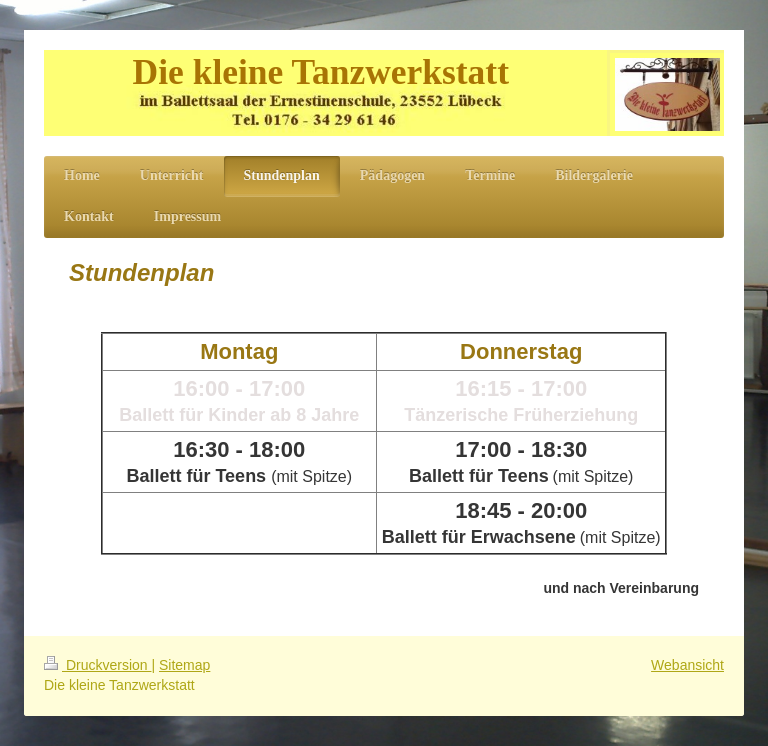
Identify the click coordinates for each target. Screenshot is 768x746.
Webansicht (687, 665)
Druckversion (97, 665)
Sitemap (184, 665)
